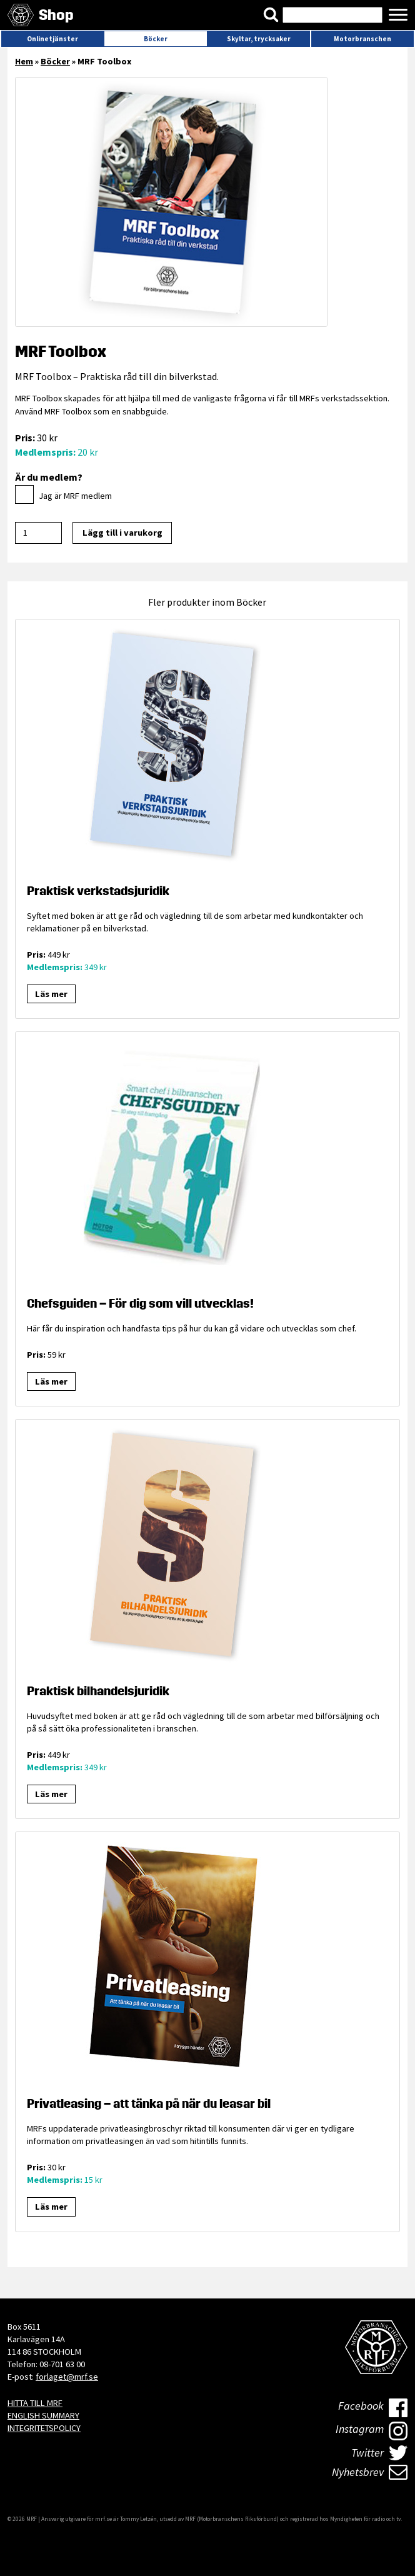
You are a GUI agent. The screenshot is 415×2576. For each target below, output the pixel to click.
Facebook (373, 2407)
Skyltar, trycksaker (259, 39)
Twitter (379, 2452)
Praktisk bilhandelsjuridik (98, 1690)
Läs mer (51, 994)
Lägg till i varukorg (122, 532)
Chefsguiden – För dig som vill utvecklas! (140, 1303)
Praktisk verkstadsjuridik (98, 890)
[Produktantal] (38, 533)
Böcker (156, 39)
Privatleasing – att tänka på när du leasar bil (149, 2103)
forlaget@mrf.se (67, 2376)
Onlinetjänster (52, 39)
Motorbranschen (362, 39)
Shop (56, 15)
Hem (24, 61)
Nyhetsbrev (370, 2472)
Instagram (372, 2431)
